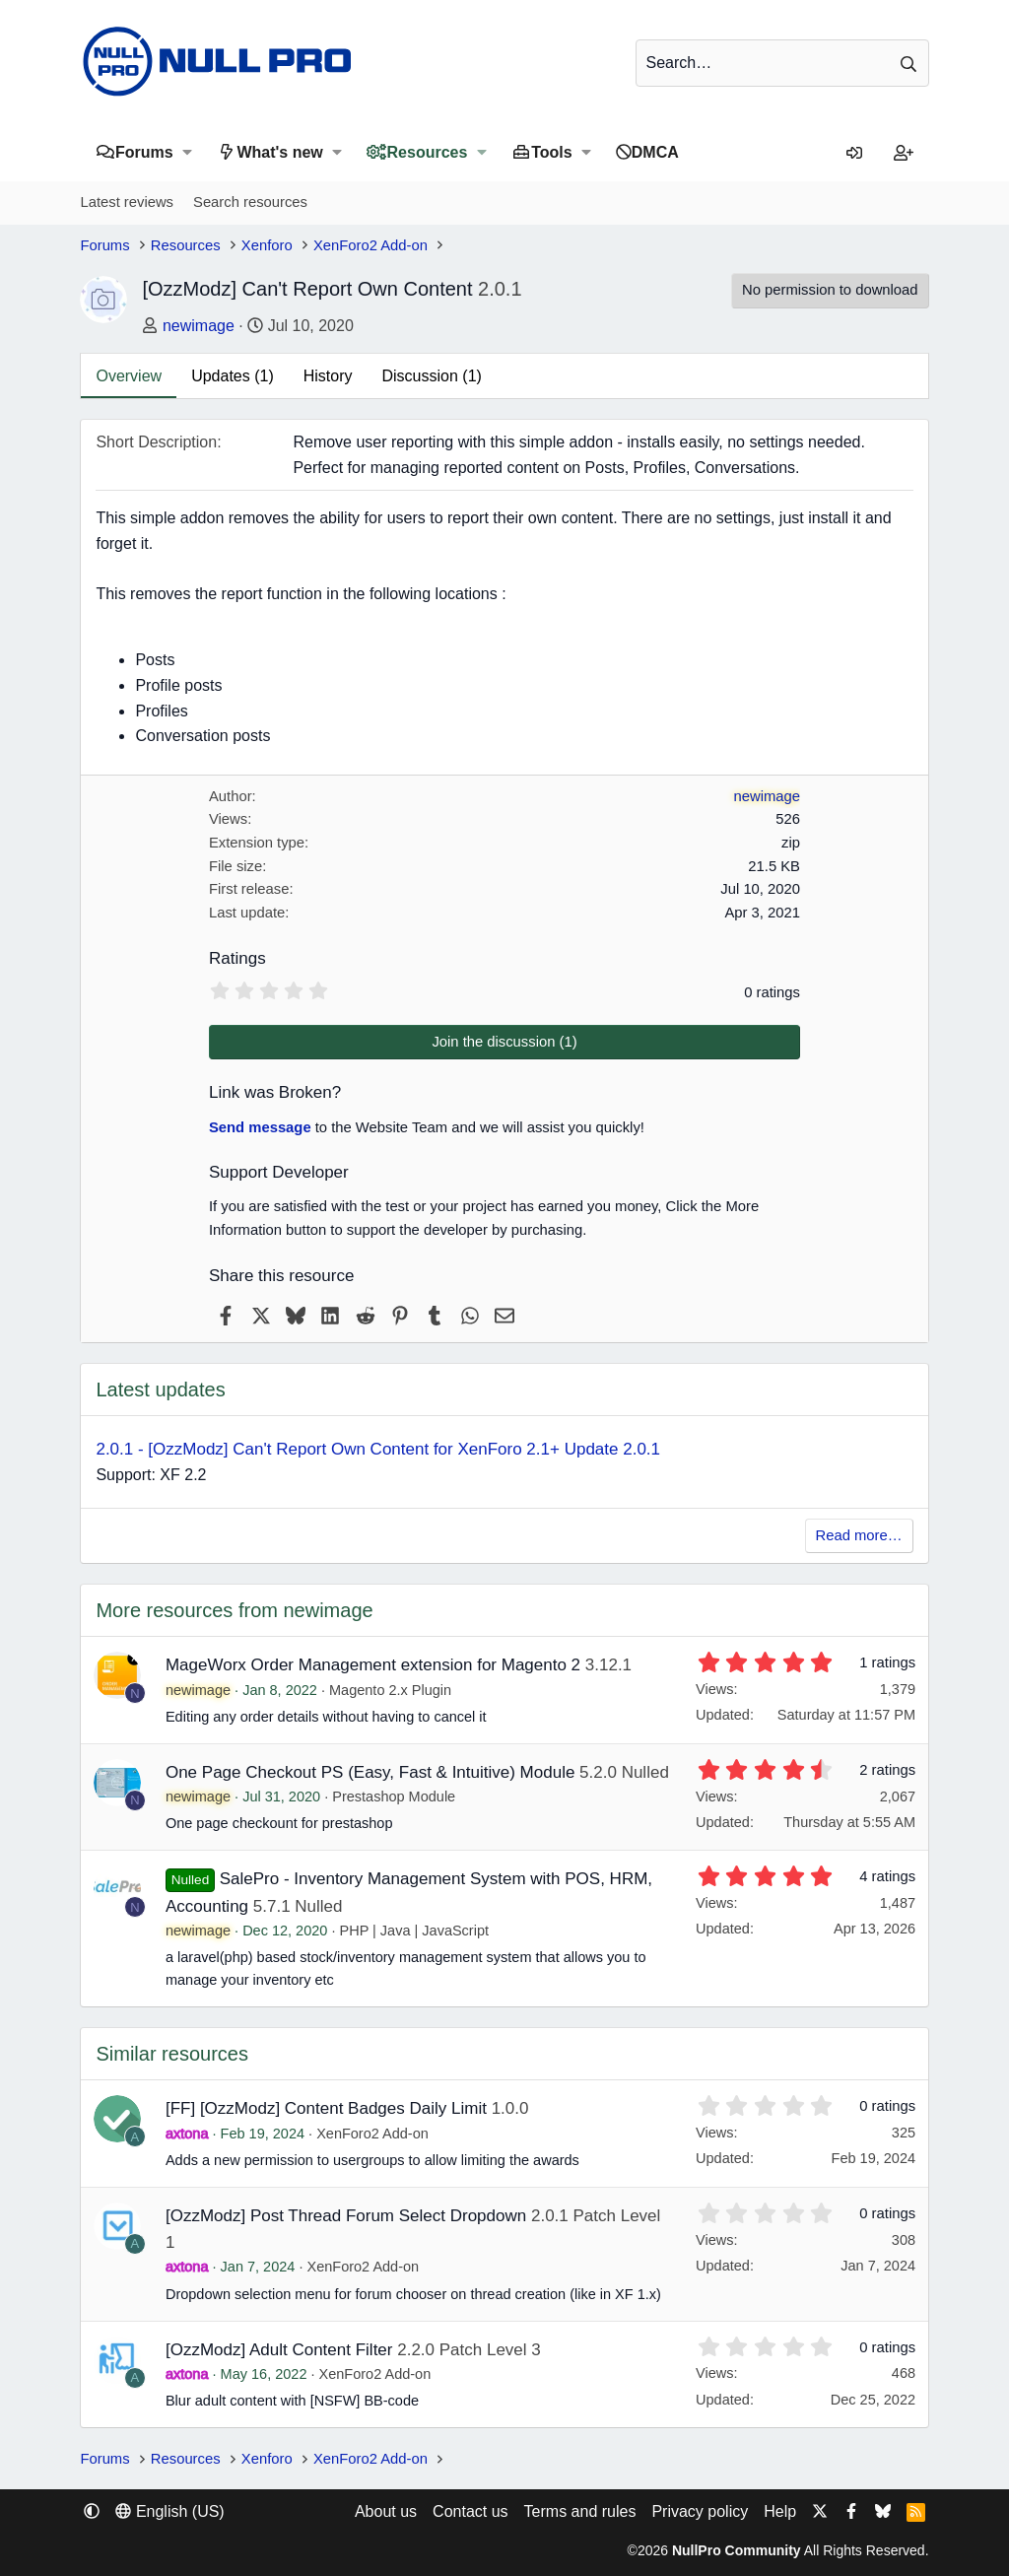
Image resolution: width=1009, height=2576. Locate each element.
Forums (144, 152)
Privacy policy (699, 2511)
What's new (279, 152)
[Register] (904, 153)
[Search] (782, 63)
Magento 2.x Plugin (390, 1690)
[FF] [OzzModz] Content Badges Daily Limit (326, 2108)
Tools (551, 152)
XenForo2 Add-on (372, 2133)
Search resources (250, 202)
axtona (187, 2133)
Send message (260, 1127)
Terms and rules (580, 2511)
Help (780, 2511)
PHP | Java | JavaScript (414, 1930)
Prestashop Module (393, 1796)
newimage (199, 325)
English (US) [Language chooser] (169, 2511)
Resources (427, 152)
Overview (129, 376)
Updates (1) (232, 376)
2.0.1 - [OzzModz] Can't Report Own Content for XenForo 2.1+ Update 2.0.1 (378, 1449)
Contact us (470, 2511)
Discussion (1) (432, 376)
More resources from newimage (234, 1610)
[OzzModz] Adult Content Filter (279, 2349)
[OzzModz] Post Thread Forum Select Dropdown (346, 2215)
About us (386, 2511)
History (328, 376)
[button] (187, 152)
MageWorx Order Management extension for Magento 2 (373, 1665)
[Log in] (854, 153)
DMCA (655, 152)
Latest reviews (126, 202)
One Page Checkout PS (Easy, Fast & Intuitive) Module (370, 1772)
